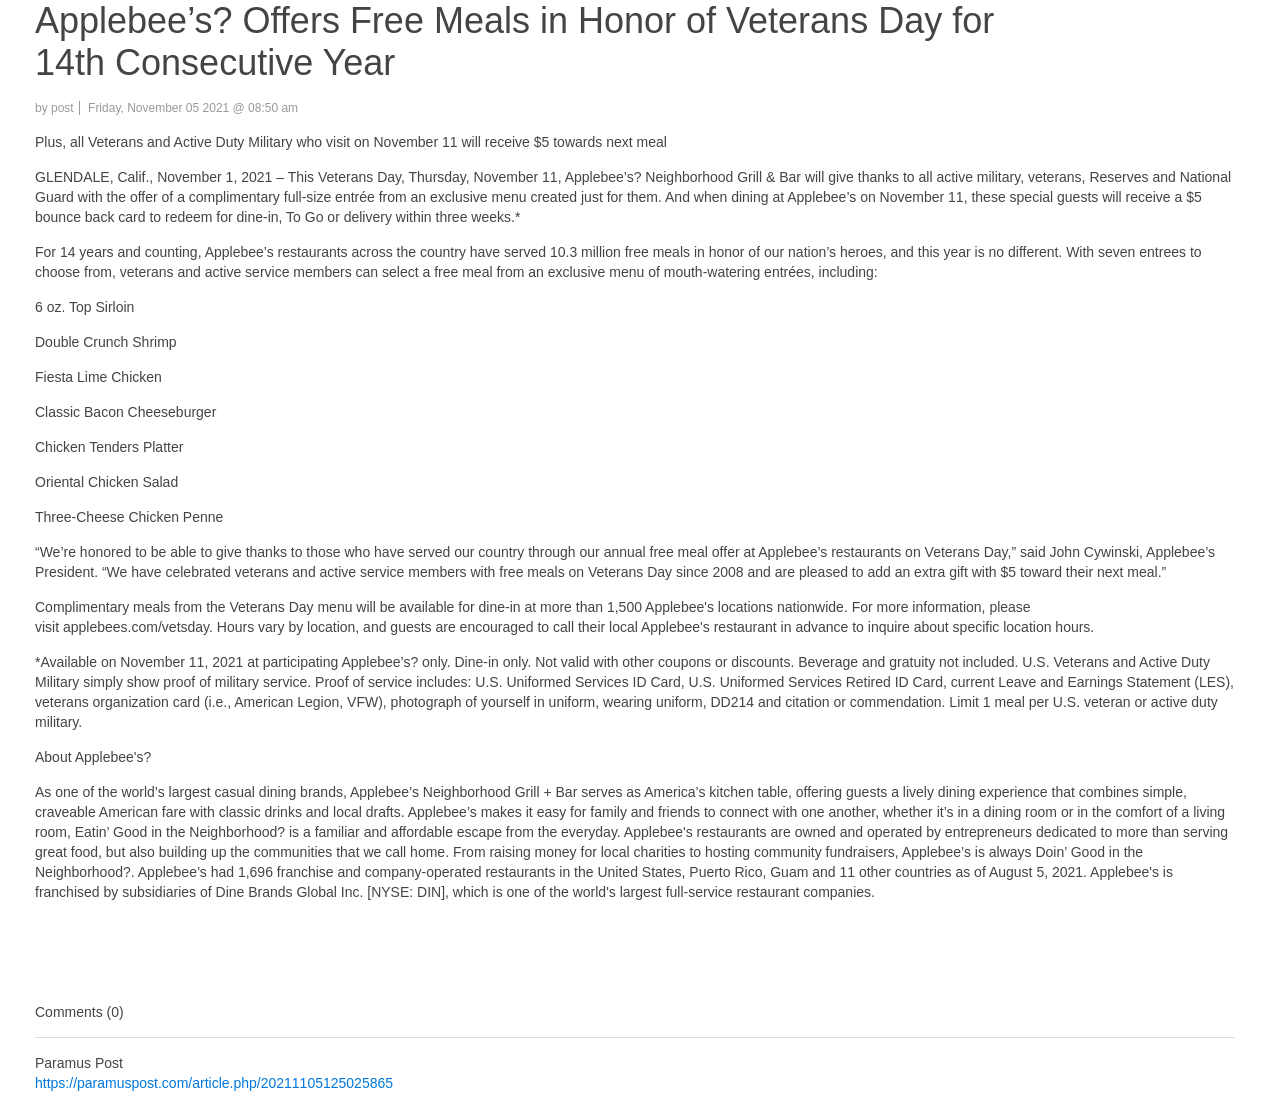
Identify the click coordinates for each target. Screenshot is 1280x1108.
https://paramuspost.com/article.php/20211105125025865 (214, 1083)
